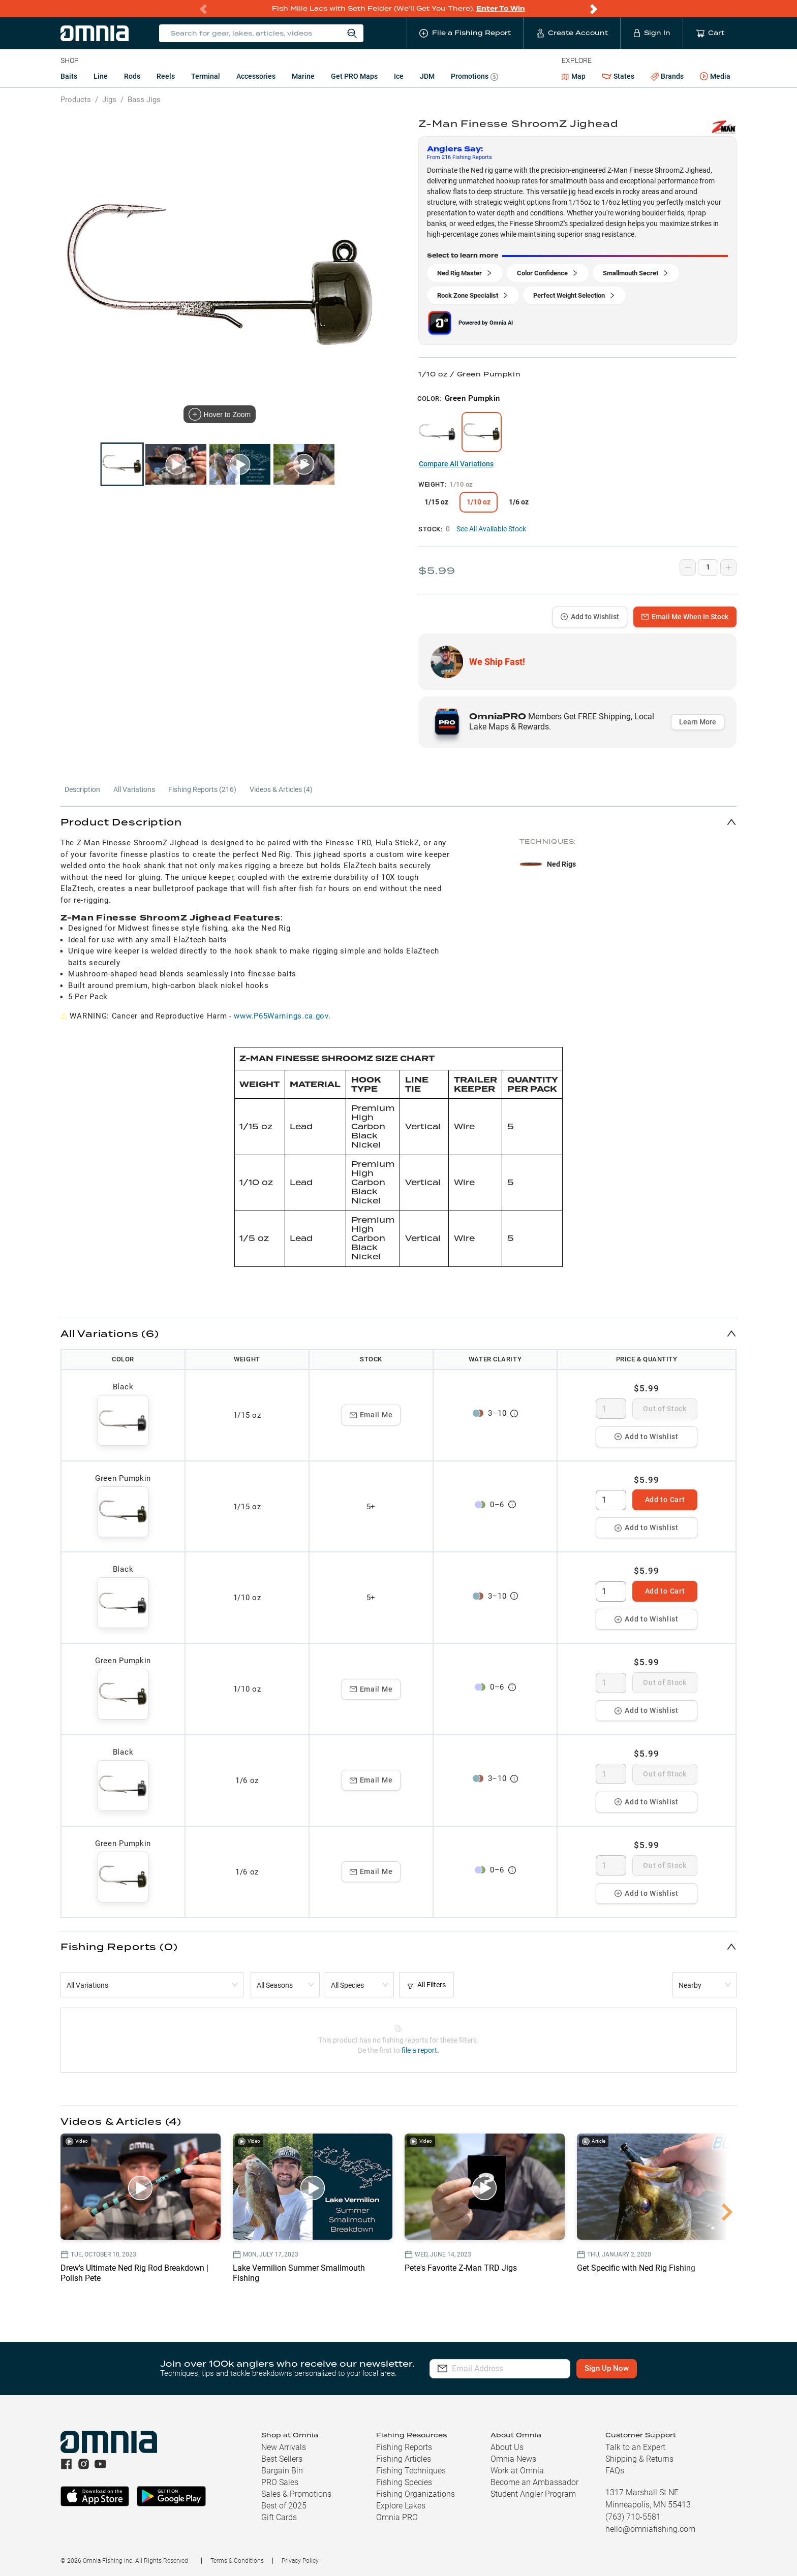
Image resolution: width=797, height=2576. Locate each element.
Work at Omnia (517, 2470)
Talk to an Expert (635, 2447)
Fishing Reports (404, 2447)
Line (101, 76)
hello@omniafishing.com (650, 2529)
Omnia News (513, 2459)
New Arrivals (283, 2447)
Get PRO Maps (354, 76)
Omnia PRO (397, 2517)
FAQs (614, 2470)
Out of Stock (664, 1409)
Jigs (109, 99)
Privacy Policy (300, 2560)
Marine (303, 76)
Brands (667, 76)
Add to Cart (665, 1500)
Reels (166, 76)
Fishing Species (404, 2482)
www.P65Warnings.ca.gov (281, 1016)
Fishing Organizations (415, 2494)
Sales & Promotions (296, 2494)
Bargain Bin (282, 2470)
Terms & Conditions (237, 2560)
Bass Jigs (144, 99)
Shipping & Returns (639, 2459)
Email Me (371, 1415)
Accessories (255, 76)
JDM (427, 76)
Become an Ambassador (534, 2482)
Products (75, 99)
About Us (507, 2447)
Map (574, 76)
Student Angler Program (533, 2494)
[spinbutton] (611, 1408)
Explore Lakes (400, 2505)
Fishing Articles (403, 2459)
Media (715, 77)
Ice (399, 76)
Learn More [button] (697, 722)
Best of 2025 (283, 2505)
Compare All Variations (456, 464)
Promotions (474, 77)
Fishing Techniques (411, 2470)
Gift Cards (279, 2517)
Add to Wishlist (590, 617)
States (618, 76)
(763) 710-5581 (633, 2517)
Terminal (205, 76)
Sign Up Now (626, 2368)
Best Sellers (281, 2459)
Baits (68, 76)
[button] (398, 821)
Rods (132, 76)
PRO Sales (279, 2482)
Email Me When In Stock (684, 617)
